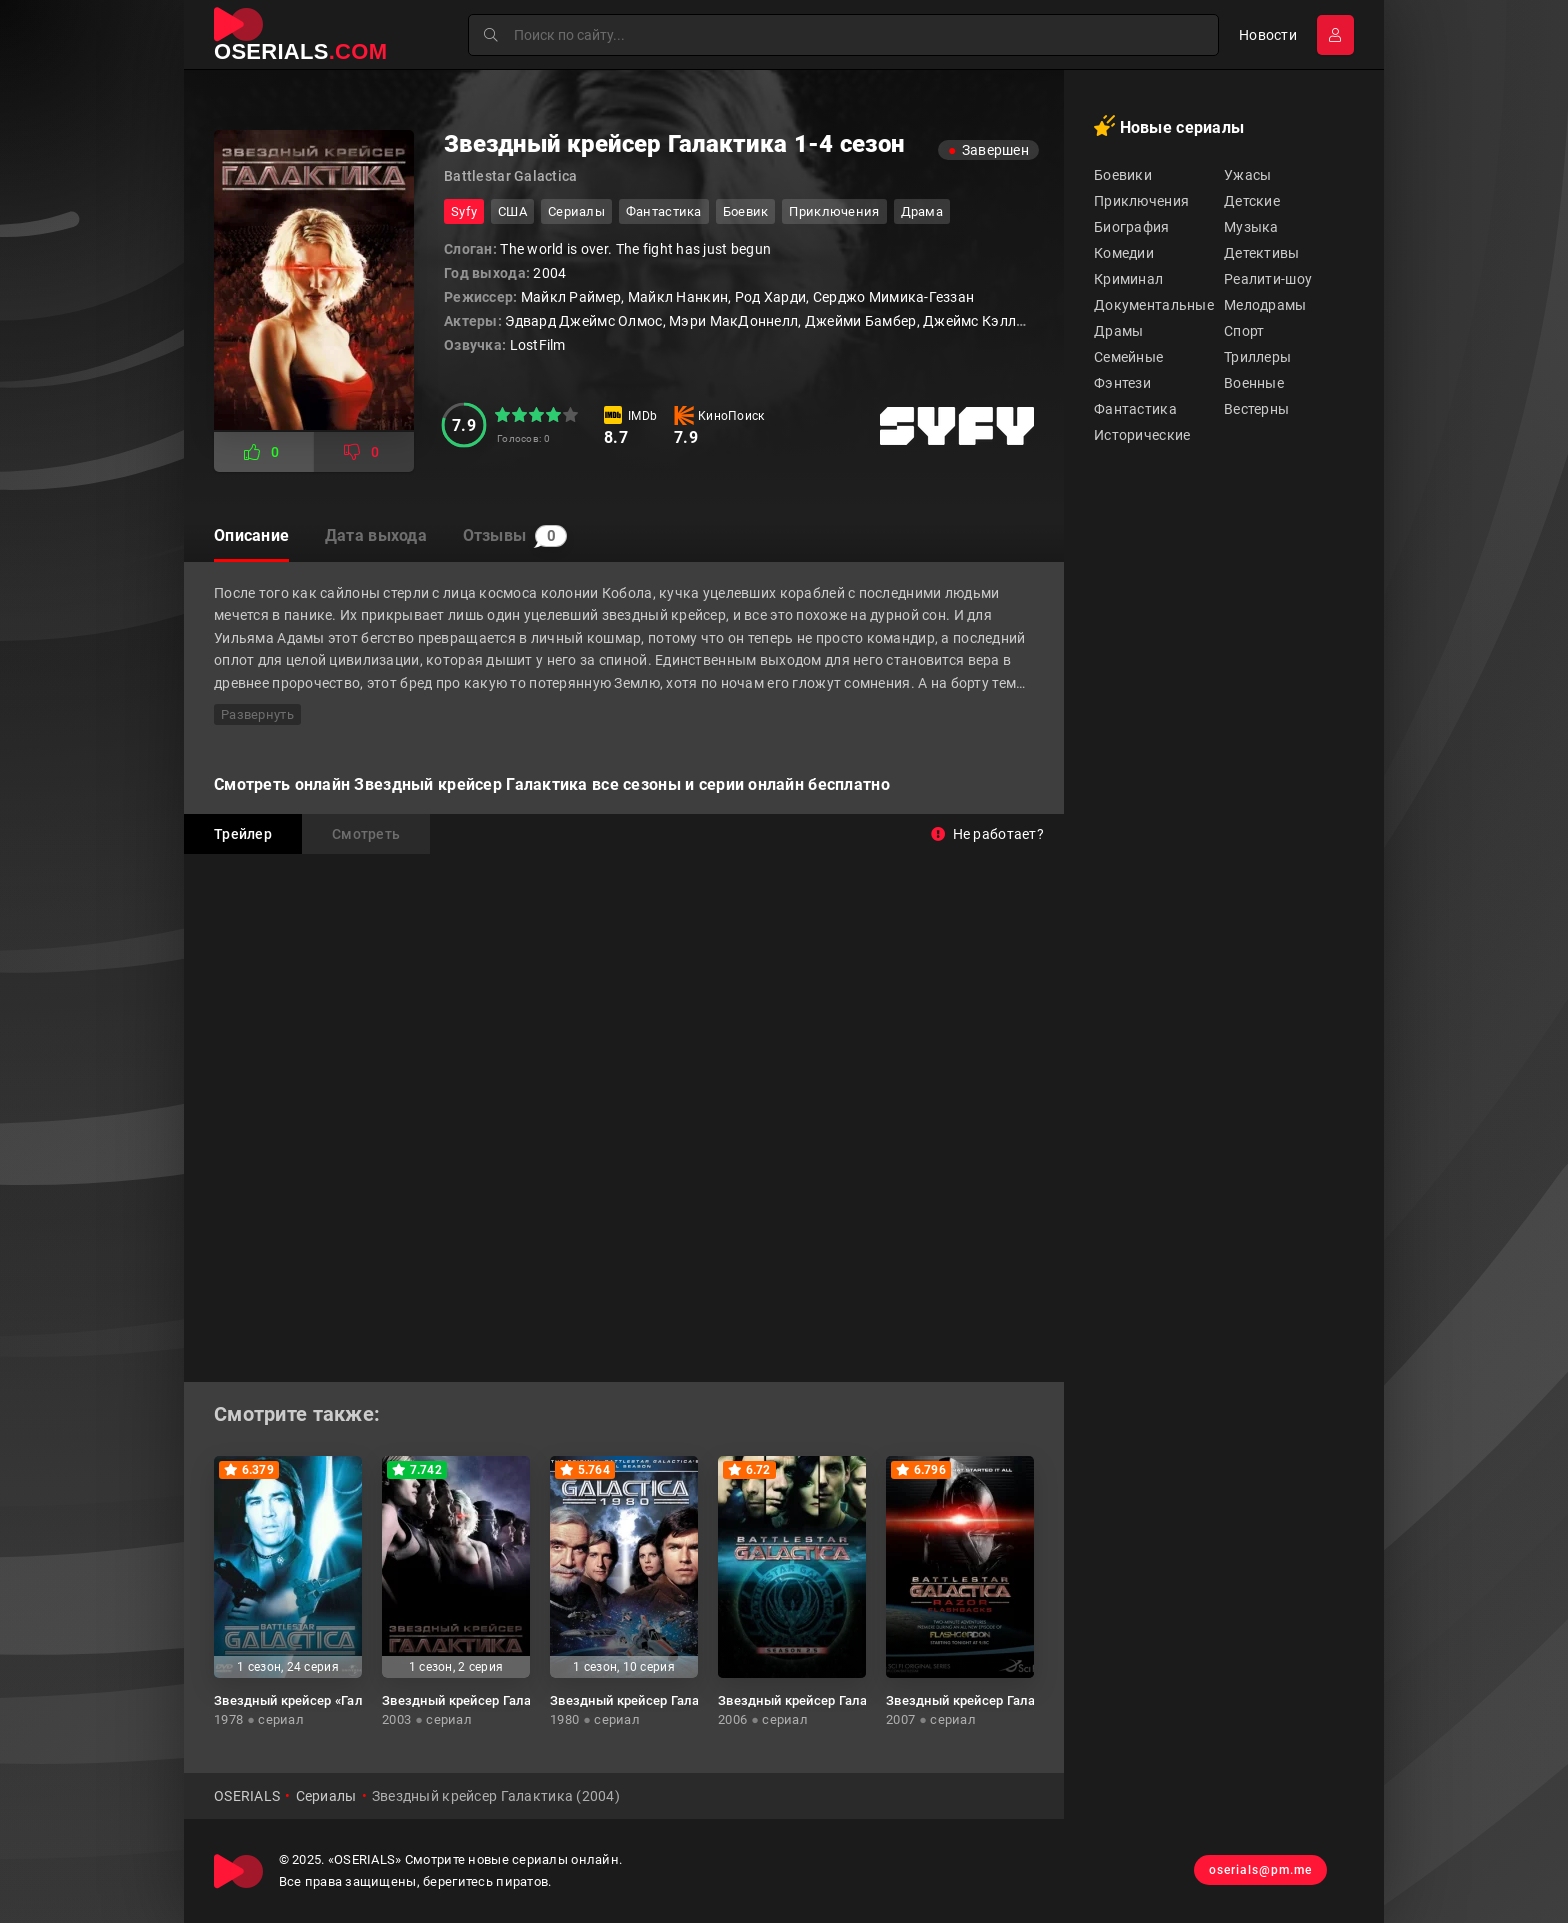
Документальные (1154, 305)
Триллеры (1257, 357)
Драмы (1118, 331)
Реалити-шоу (1268, 279)
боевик (746, 211)
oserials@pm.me (1257, 1871)
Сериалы (576, 211)
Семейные (1128, 357)
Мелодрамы (1265, 305)
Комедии (1124, 253)
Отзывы (523, 537)
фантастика (664, 211)
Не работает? (987, 834)
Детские (1252, 201)
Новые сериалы (1169, 126)
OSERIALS (247, 1796)
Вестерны (1256, 409)
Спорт (1244, 331)
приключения (834, 211)
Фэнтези (1122, 383)
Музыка (1251, 227)
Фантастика (1135, 409)
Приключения (1141, 201)
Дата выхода (380, 536)
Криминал (1128, 279)
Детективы (1262, 253)
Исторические (1142, 435)
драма (922, 211)
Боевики (1123, 175)
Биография (1132, 227)
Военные (1254, 383)
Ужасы (1247, 175)
